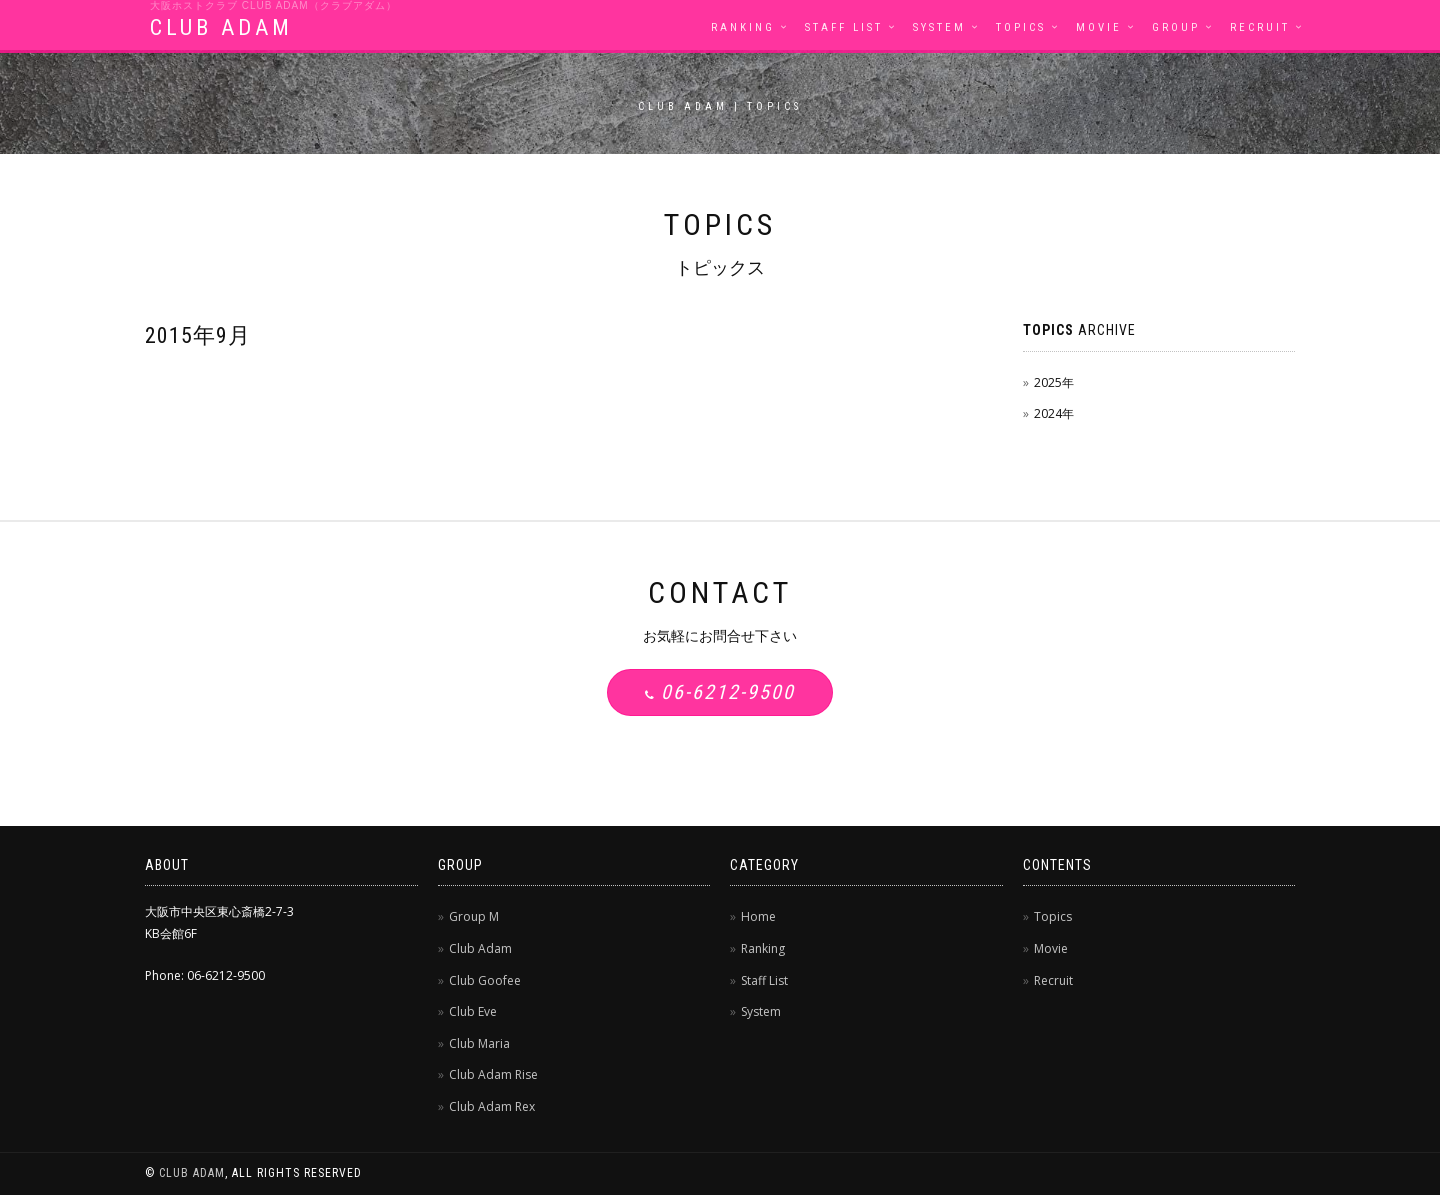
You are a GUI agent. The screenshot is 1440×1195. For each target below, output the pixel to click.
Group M (474, 916)
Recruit (1260, 27)
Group (1176, 27)
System (939, 27)
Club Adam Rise (493, 1074)
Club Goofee (485, 980)
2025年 (1054, 382)
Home (758, 916)
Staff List (844, 27)
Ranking (743, 27)
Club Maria (479, 1043)
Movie (1099, 27)
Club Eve (473, 1011)
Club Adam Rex (492, 1106)
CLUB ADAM (221, 27)
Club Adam (480, 948)
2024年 (1054, 413)
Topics (1021, 27)
